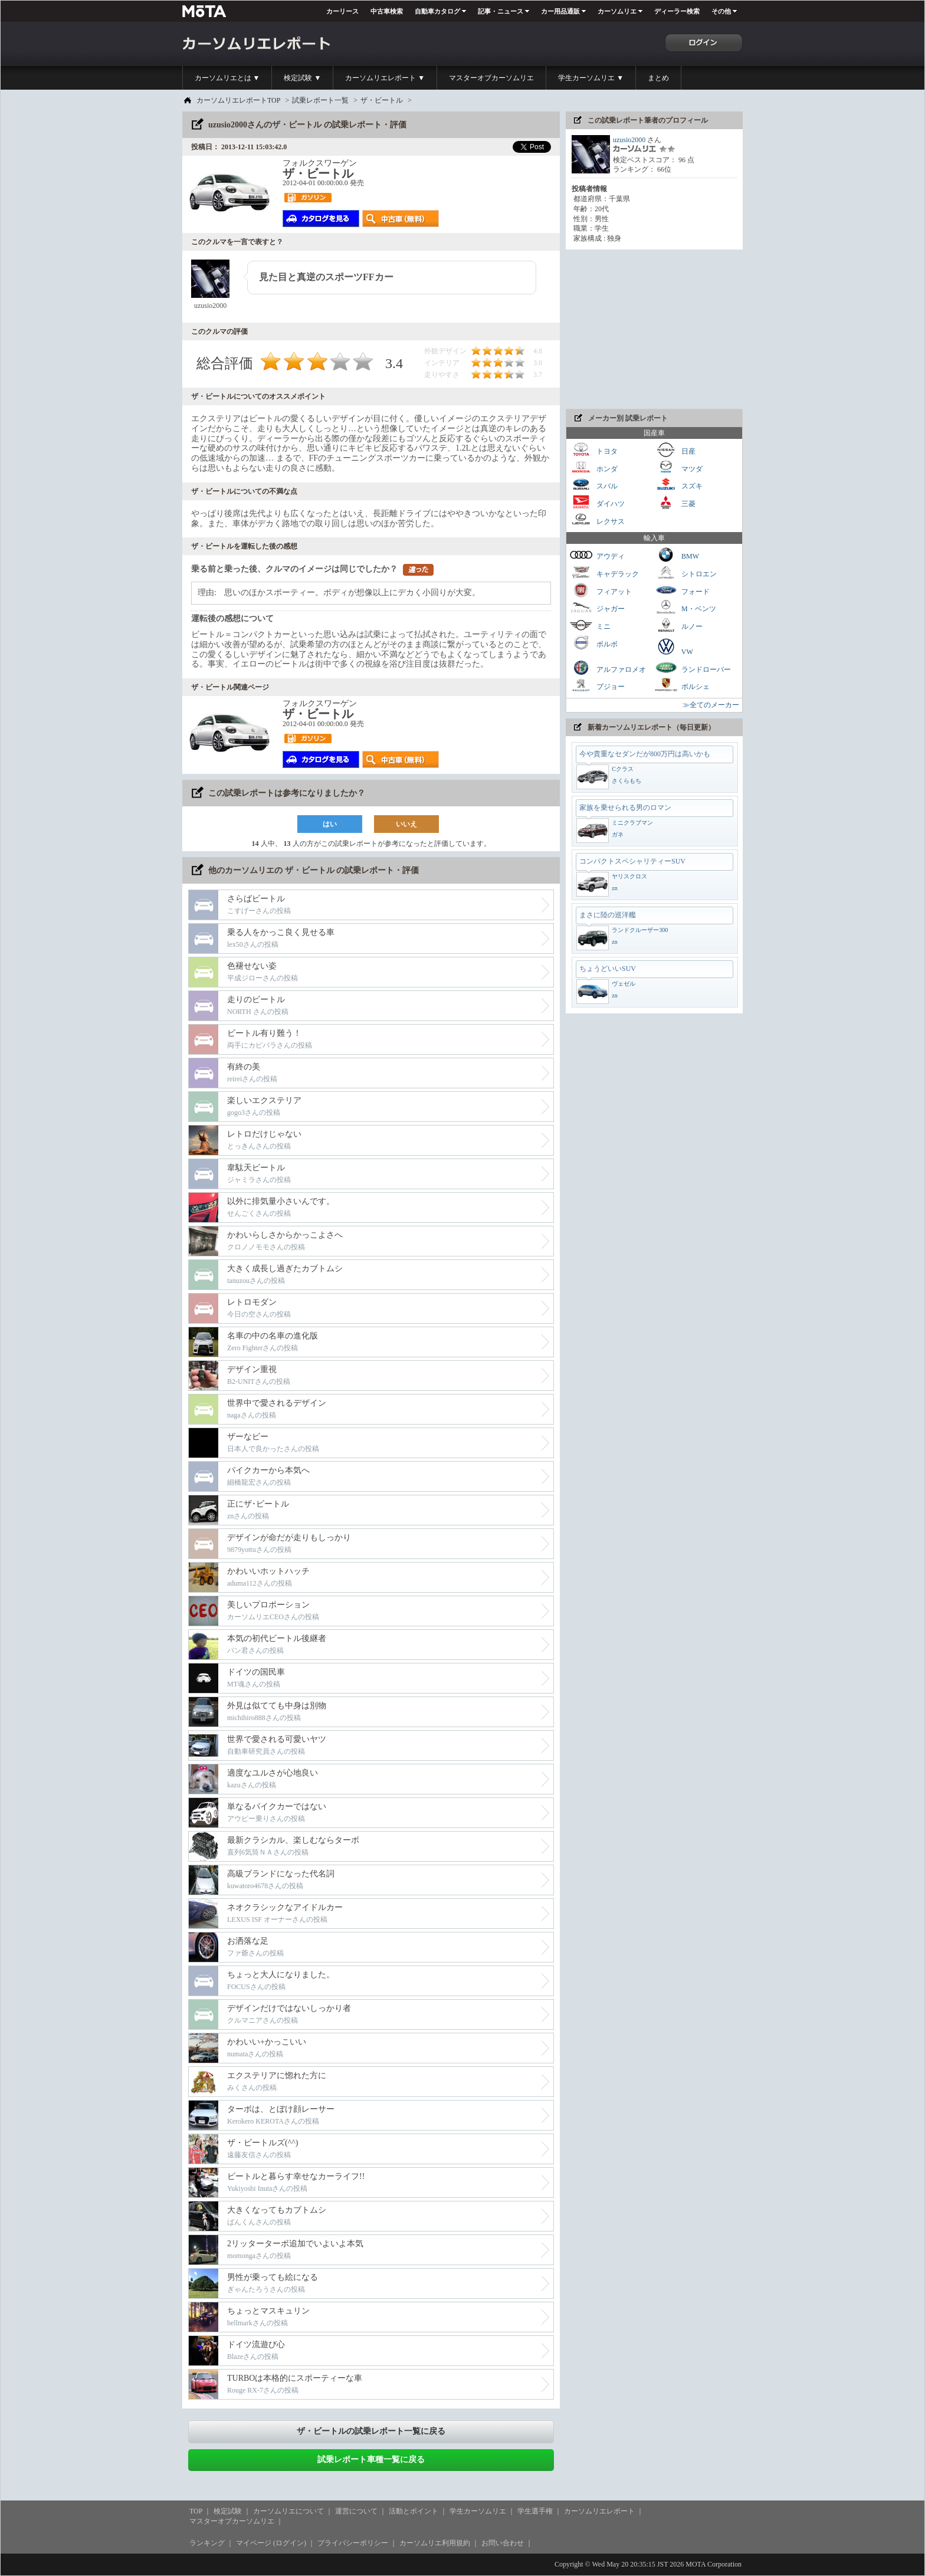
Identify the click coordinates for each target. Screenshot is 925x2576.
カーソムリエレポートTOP (238, 100)
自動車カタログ (437, 11)
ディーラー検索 (677, 11)
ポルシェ (682, 685)
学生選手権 (535, 2511)
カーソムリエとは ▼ (227, 78)
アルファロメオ (607, 668)
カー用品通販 (560, 11)
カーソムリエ (617, 11)
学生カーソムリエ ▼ (591, 78)
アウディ (597, 555)
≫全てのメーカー (711, 705)
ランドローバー (692, 668)
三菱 (675, 502)
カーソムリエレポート (599, 2511)
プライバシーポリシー (352, 2543)
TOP (195, 2511)
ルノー (678, 625)
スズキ (678, 485)
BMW (676, 555)
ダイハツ (597, 502)
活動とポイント (413, 2511)
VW (673, 646)
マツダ (678, 467)
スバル (593, 485)
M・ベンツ (685, 607)
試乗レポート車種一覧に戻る (371, 2459)
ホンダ (593, 467)
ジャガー (597, 607)
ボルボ (593, 643)
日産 (675, 450)
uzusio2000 (629, 140)
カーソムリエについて (288, 2511)
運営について (356, 2511)
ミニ (590, 625)
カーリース (342, 11)
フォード (682, 590)
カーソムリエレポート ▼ (385, 78)
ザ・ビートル (381, 100)
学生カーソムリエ (478, 2511)
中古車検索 (386, 11)
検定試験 (228, 2511)
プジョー (597, 685)
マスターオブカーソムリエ (491, 78)
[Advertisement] (654, 329)
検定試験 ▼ (302, 78)
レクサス (597, 520)
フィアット (600, 590)
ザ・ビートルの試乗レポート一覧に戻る (371, 2431)
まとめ (658, 78)
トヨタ (593, 450)
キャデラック (604, 572)
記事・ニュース (500, 11)
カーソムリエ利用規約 (434, 2543)
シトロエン (685, 572)
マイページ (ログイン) (271, 2543)
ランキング (207, 2543)
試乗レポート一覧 (320, 100)
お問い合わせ (502, 2543)
